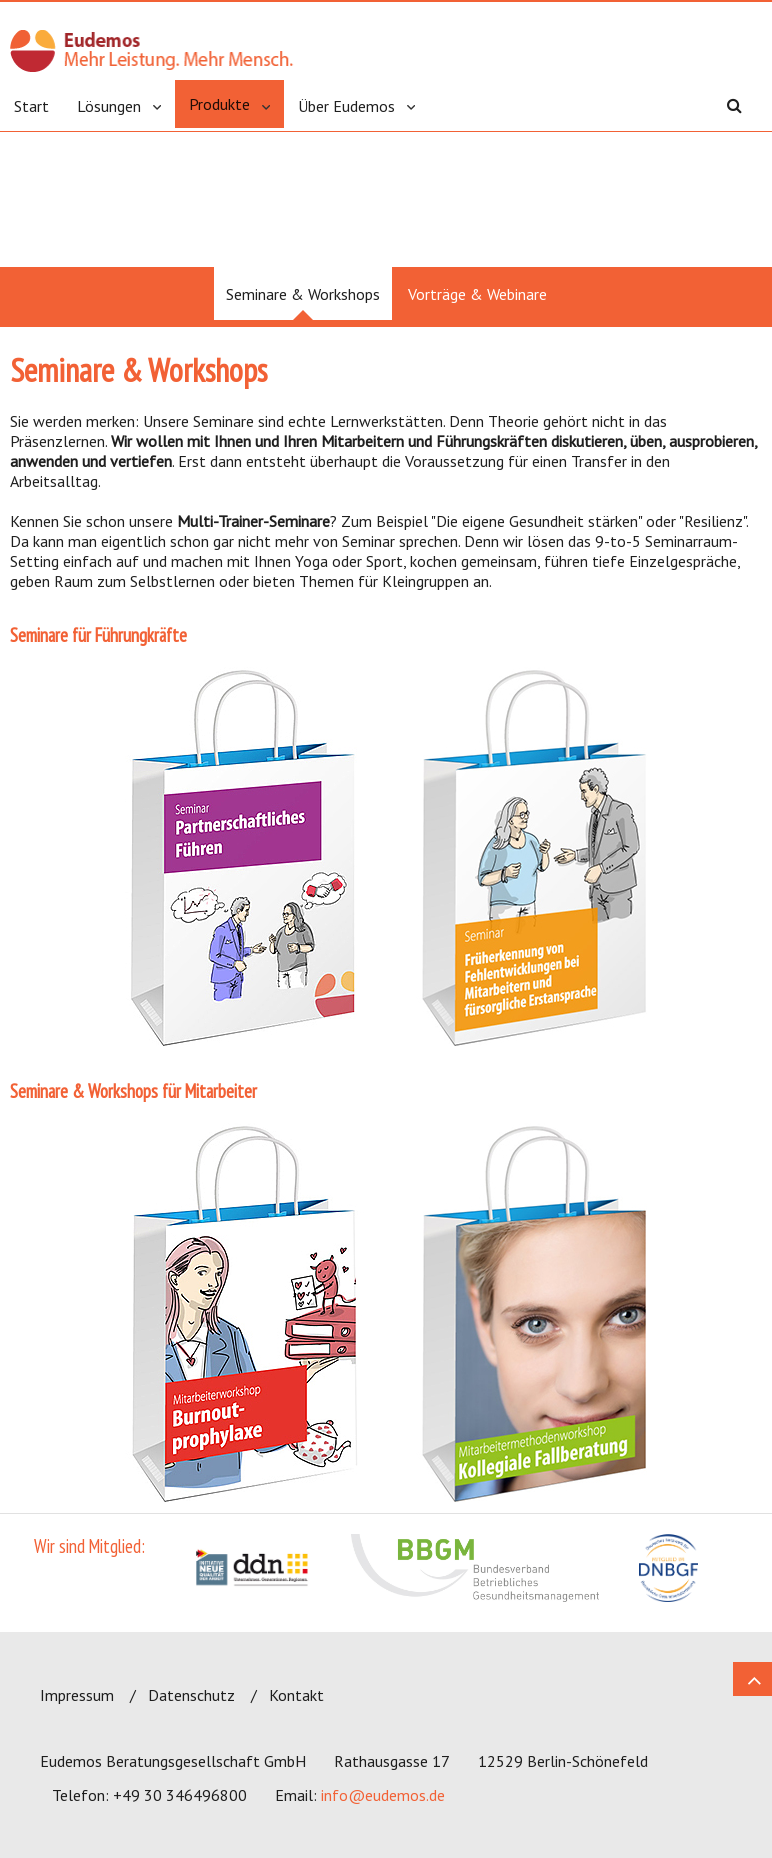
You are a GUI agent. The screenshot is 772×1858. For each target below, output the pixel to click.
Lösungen (109, 106)
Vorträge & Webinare (477, 294)
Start (31, 106)
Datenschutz (191, 1695)
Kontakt (296, 1695)
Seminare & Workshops (303, 294)
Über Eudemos (346, 106)
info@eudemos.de (383, 1795)
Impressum (77, 1695)
